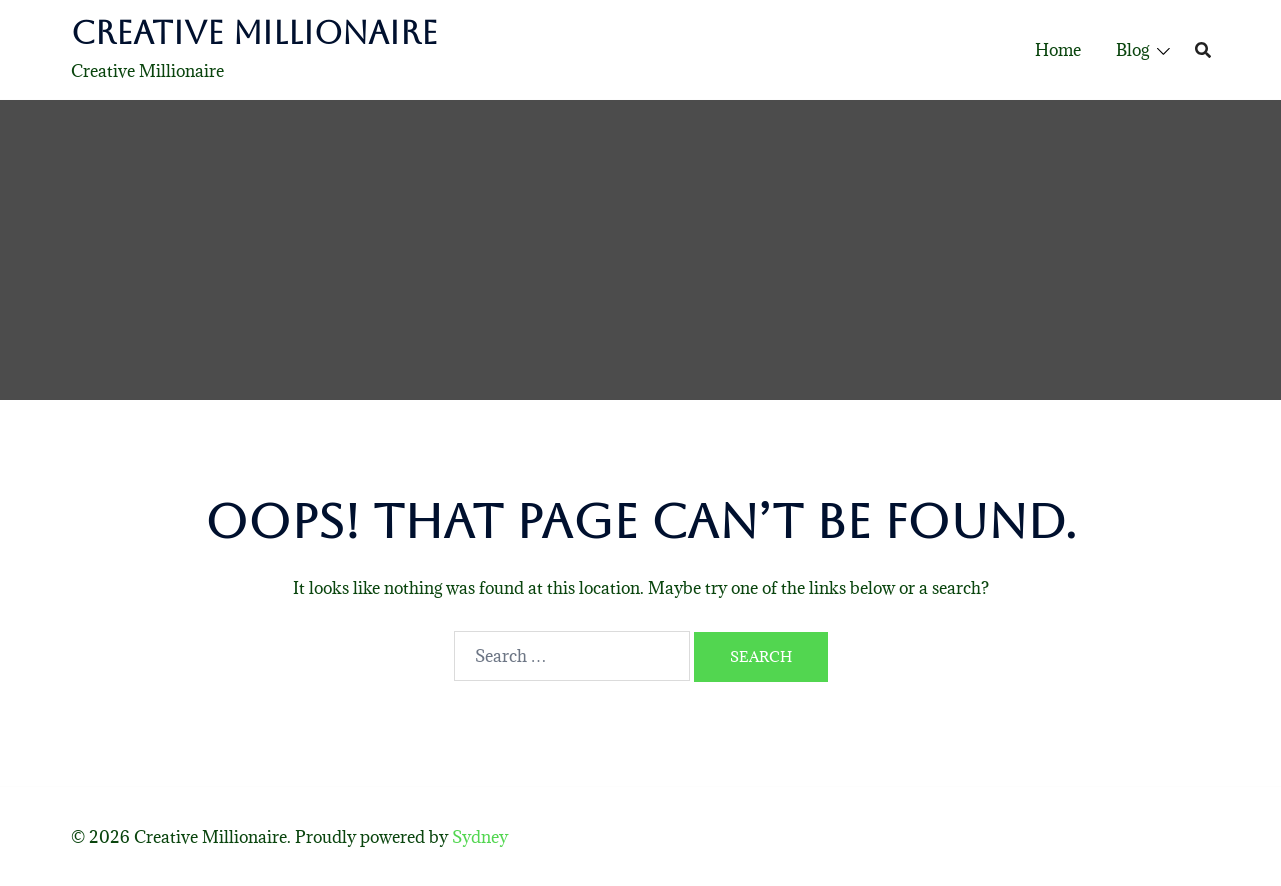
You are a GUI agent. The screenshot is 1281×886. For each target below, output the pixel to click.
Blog (1132, 50)
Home (1058, 50)
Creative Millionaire (254, 32)
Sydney (480, 837)
